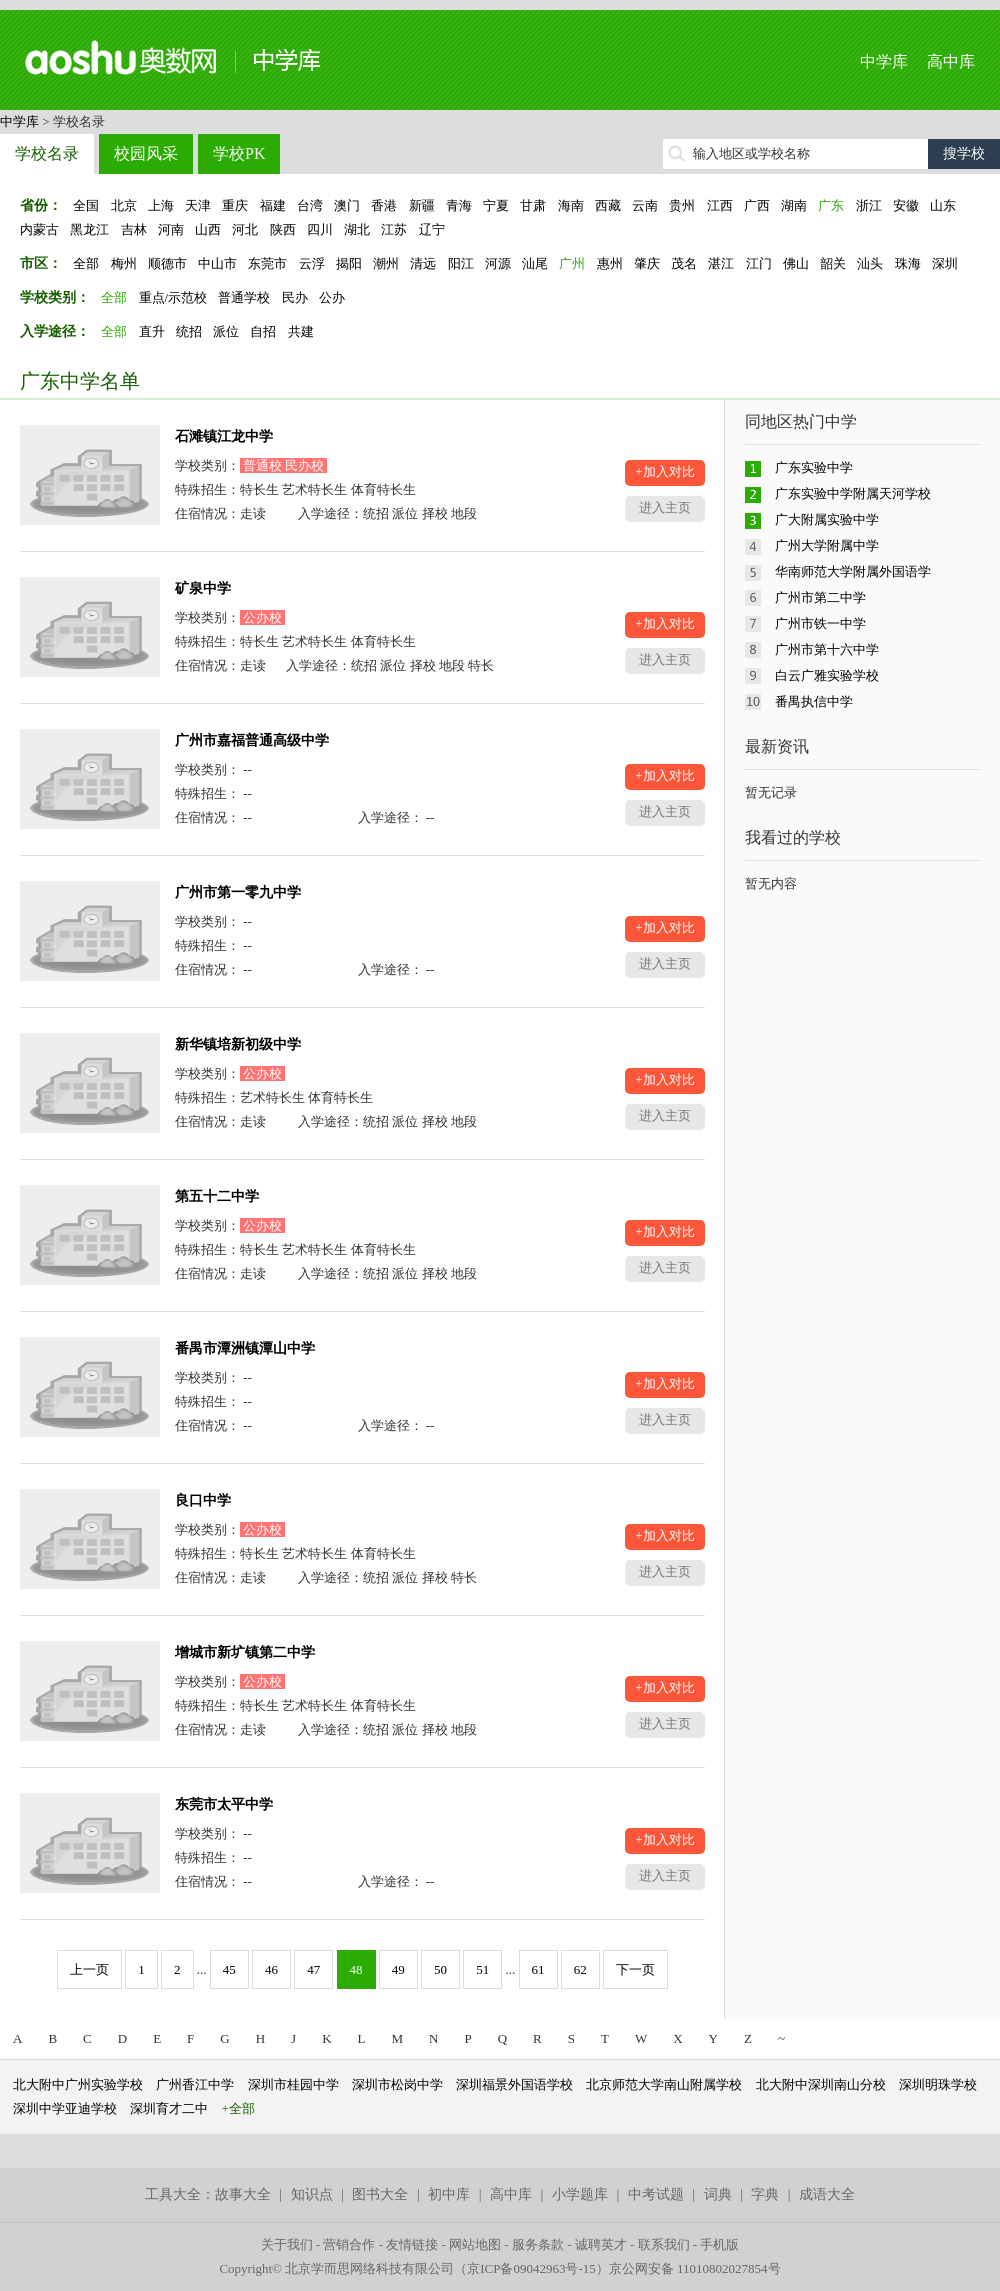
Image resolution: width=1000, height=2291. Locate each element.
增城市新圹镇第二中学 (245, 1652)
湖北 (357, 229)
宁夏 (496, 205)
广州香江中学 (195, 2084)
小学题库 (580, 2194)
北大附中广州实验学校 (78, 2084)
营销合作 (349, 2244)
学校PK (239, 153)
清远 (423, 263)
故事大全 (243, 2194)
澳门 (347, 205)
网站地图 (475, 2244)
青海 (459, 205)
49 (398, 1969)
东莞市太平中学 (224, 1804)
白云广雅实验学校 (827, 675)
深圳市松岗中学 (397, 2084)
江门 (759, 263)
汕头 (870, 263)
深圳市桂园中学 (293, 2084)
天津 (198, 205)
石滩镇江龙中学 (224, 436)
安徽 (906, 205)
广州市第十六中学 (827, 649)
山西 (208, 229)
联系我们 (664, 2244)
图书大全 (380, 2194)
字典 (765, 2194)
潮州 (386, 263)
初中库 (449, 2194)
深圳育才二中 (169, 2108)
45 (229, 1969)
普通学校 (244, 297)
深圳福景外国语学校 (514, 2084)
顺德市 (167, 263)
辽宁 (432, 229)
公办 (332, 297)
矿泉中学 (203, 588)
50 (440, 1969)
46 (271, 1969)
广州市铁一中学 (820, 623)
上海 (161, 205)
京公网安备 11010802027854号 (695, 2268)
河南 (171, 229)
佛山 (796, 263)
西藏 (608, 205)
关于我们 (287, 2244)
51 (482, 1969)
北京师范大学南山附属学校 (664, 2084)
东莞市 (267, 263)
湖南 (794, 205)
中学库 (884, 61)
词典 (718, 2194)
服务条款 (538, 2244)
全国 (86, 205)
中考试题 (656, 2194)
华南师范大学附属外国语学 (853, 571)
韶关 (833, 263)
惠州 (610, 263)
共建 (301, 331)
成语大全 (827, 2194)
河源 (498, 263)
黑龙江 (89, 229)
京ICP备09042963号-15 (531, 2268)
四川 (320, 229)
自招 (263, 331)
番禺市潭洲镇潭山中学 (245, 1348)
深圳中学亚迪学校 (65, 2108)
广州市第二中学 (820, 597)
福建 (273, 205)
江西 (720, 205)
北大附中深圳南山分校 (821, 2084)
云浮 (312, 263)
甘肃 (533, 205)
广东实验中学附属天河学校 (853, 493)
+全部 (238, 2108)
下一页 (635, 1969)
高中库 (951, 61)
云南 (645, 205)
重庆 (235, 205)
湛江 (721, 263)
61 (538, 1969)
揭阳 (349, 263)
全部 (86, 263)
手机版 (719, 2244)
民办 (295, 297)
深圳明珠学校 (938, 2084)
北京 (124, 205)
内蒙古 (39, 229)
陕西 (283, 229)
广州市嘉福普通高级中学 (252, 740)
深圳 (945, 263)
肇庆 (647, 263)
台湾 (310, 205)
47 (313, 1969)
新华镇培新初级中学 (238, 1044)
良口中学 (203, 1500)
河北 (245, 229)
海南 (571, 205)
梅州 (124, 263)
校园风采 (146, 153)
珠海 (908, 263)
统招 (189, 331)
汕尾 (535, 263)
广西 (757, 205)
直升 (152, 331)
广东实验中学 (814, 467)
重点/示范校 (173, 297)
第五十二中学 (217, 1196)
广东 (831, 205)
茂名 (684, 263)
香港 (384, 205)
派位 (226, 331)
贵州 (682, 205)
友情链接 (412, 2244)
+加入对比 (664, 471)
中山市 (217, 263)
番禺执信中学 (814, 701)
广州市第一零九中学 (238, 892)
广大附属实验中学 (827, 519)
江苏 (394, 229)
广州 (572, 263)
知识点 (312, 2194)
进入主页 (665, 507)
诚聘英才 (601, 2244)
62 (580, 1969)
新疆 (422, 205)
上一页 (89, 1969)
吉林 (134, 229)
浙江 (869, 205)
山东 (943, 205)
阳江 (461, 263)
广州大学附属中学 (827, 545)
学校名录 (47, 153)
